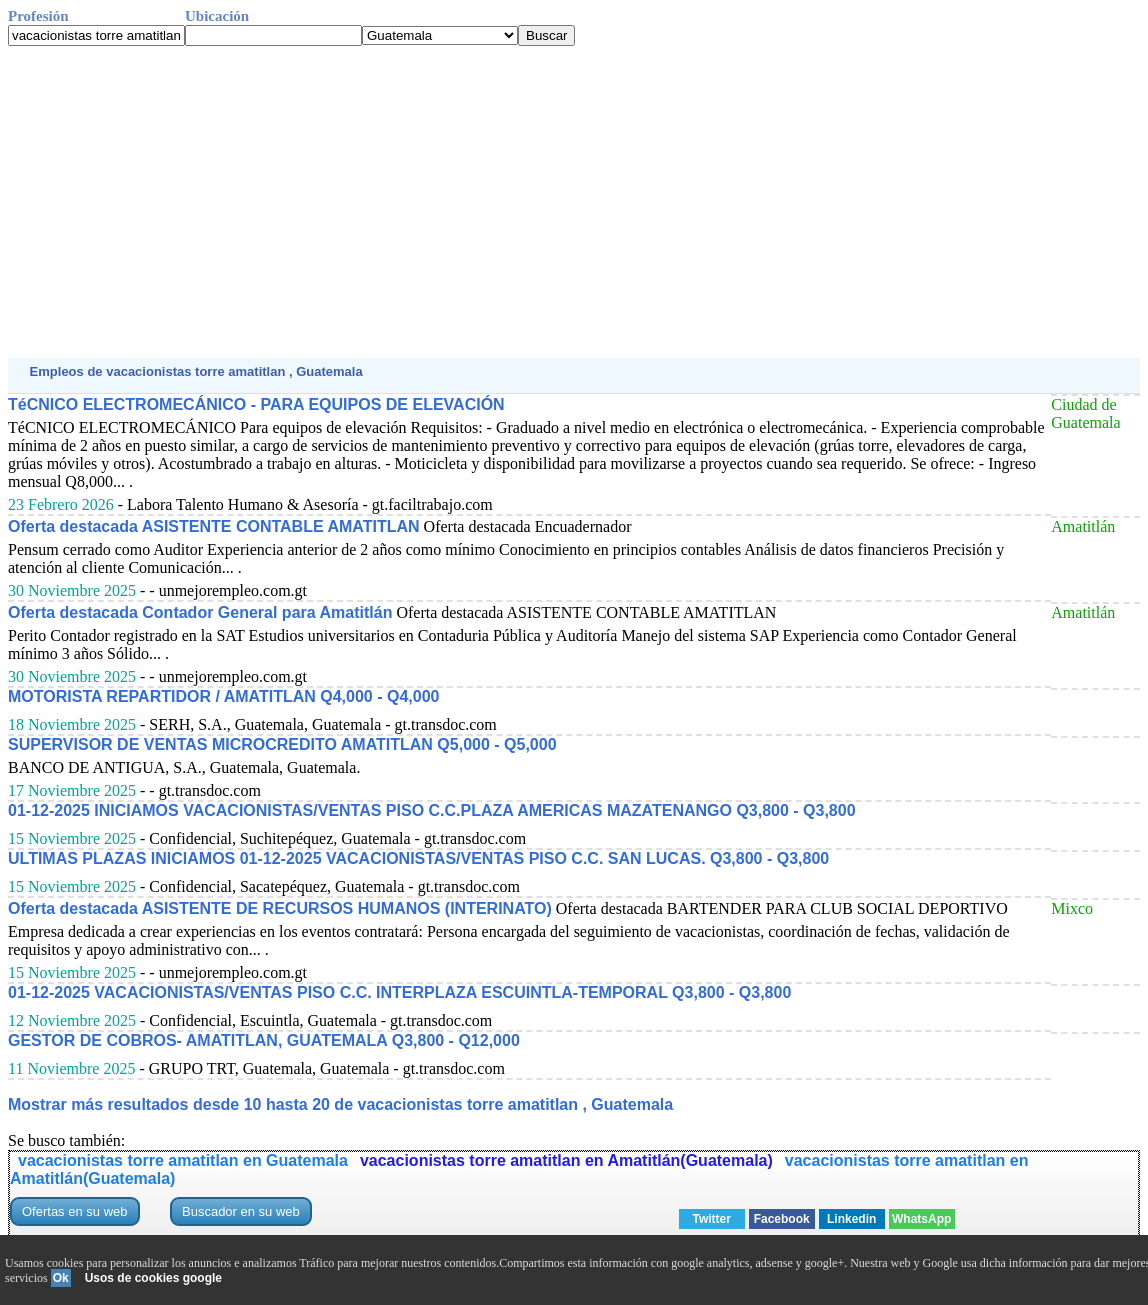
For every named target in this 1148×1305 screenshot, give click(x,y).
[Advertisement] (574, 202)
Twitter (711, 1219)
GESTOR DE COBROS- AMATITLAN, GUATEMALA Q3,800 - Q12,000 (264, 1040)
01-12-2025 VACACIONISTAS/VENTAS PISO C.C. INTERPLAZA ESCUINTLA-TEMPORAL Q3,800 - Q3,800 (399, 992)
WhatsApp (921, 1219)
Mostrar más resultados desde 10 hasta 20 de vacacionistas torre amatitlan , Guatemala (340, 1104)
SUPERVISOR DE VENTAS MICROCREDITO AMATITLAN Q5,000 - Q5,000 (282, 744)
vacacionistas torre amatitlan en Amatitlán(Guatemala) (566, 1160)
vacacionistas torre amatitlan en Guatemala (183, 1160)
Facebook (782, 1219)
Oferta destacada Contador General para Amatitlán (200, 612)
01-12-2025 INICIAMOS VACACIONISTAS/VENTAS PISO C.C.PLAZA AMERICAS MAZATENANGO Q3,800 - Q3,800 (432, 810)
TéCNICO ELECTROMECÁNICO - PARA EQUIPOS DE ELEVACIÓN (256, 404)
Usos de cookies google (153, 1278)
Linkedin (851, 1219)
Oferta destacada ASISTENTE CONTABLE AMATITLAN (214, 526)
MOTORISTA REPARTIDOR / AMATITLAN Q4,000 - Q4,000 (223, 696)
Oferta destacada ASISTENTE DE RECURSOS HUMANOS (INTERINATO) (280, 908)
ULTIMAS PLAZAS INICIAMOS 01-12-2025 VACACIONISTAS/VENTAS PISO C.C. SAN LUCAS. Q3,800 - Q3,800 (418, 858)
